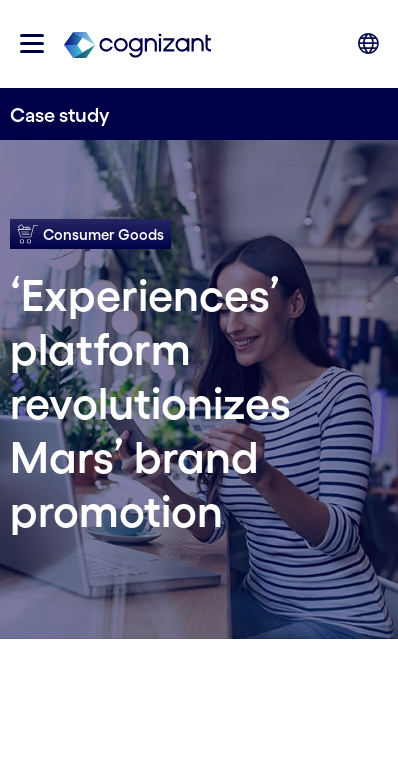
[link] (137, 44)
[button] (32, 43)
